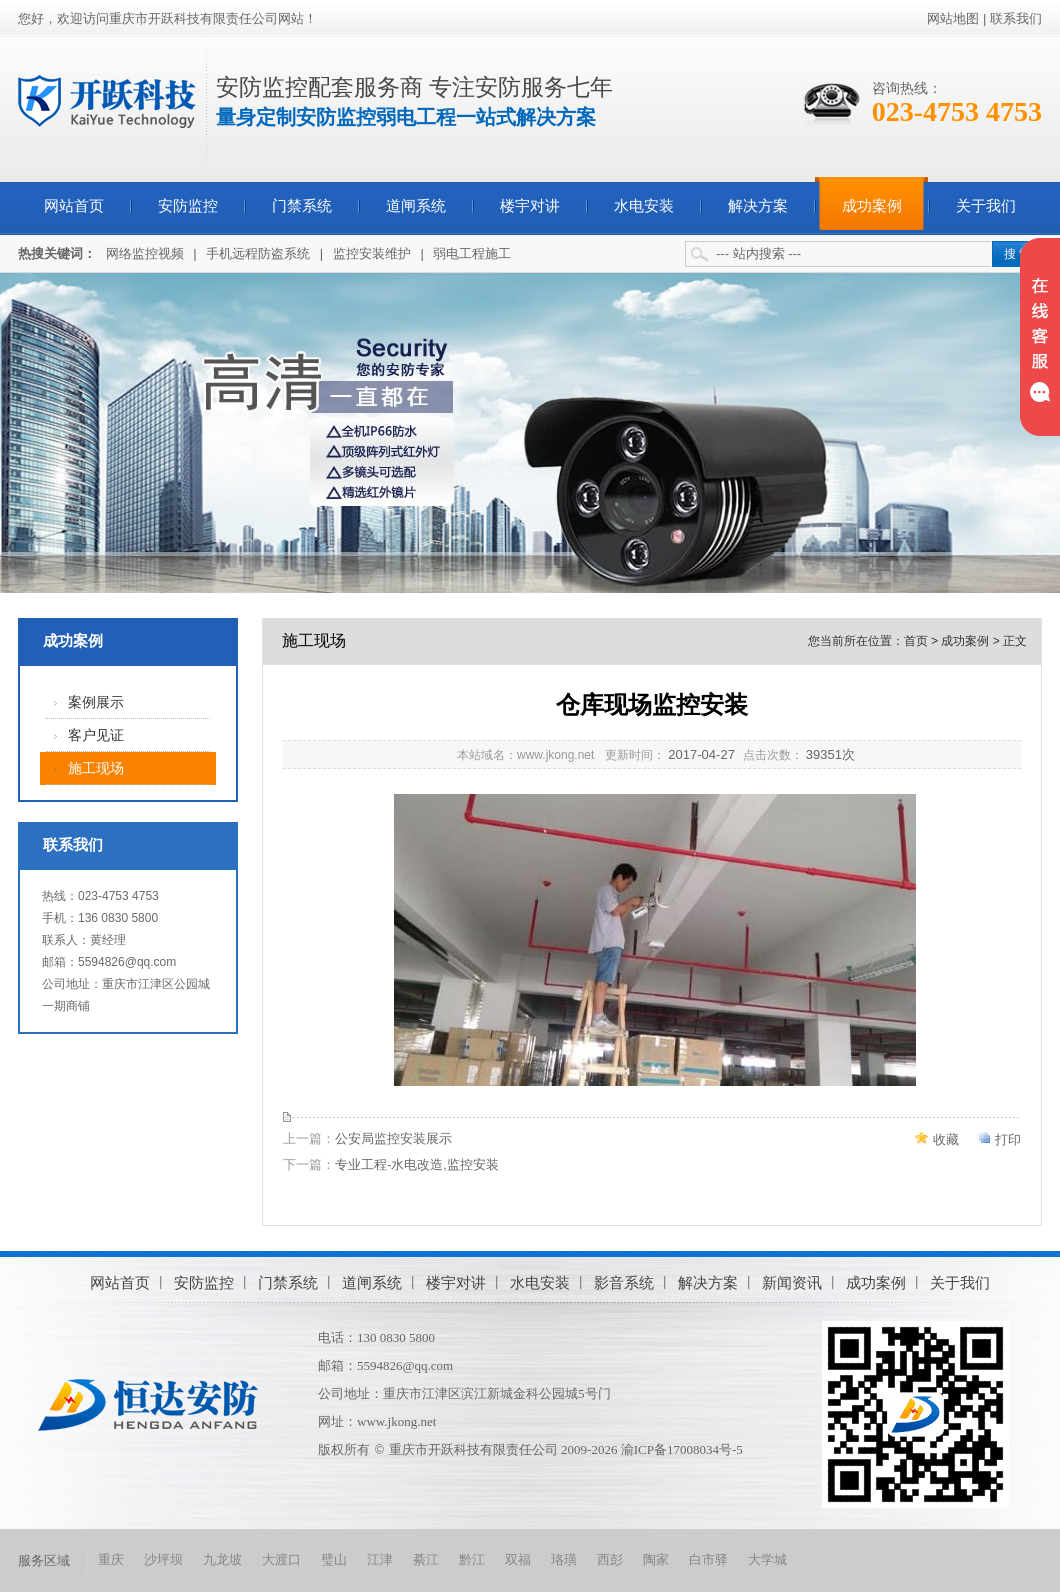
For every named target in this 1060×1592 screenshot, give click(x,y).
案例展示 (96, 702)
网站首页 (74, 206)
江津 (380, 1559)
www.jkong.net (396, 1421)
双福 (518, 1559)
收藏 (946, 1139)
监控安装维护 (372, 253)
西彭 (610, 1559)
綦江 (426, 1559)
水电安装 (644, 206)
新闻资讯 (792, 1282)
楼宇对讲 (530, 206)
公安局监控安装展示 (393, 1138)
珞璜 (564, 1559)
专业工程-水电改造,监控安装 (417, 1164)
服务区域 (44, 1560)
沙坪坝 (163, 1559)
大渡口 (281, 1559)
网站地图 (953, 18)
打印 (1008, 1139)
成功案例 (872, 206)
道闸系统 (416, 206)
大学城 (767, 1559)
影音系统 (624, 1282)
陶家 (656, 1559)
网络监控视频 (145, 253)
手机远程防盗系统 (258, 253)
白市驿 (708, 1559)
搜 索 (1017, 254)
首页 (916, 641)
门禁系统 (302, 206)
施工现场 (96, 768)
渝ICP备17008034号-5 (682, 1449)
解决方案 (758, 206)
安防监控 (188, 206)
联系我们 (1016, 18)
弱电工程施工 (472, 253)
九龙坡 (222, 1559)
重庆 (111, 1559)
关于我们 (986, 206)
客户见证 (96, 735)
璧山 (334, 1559)
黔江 (472, 1559)
